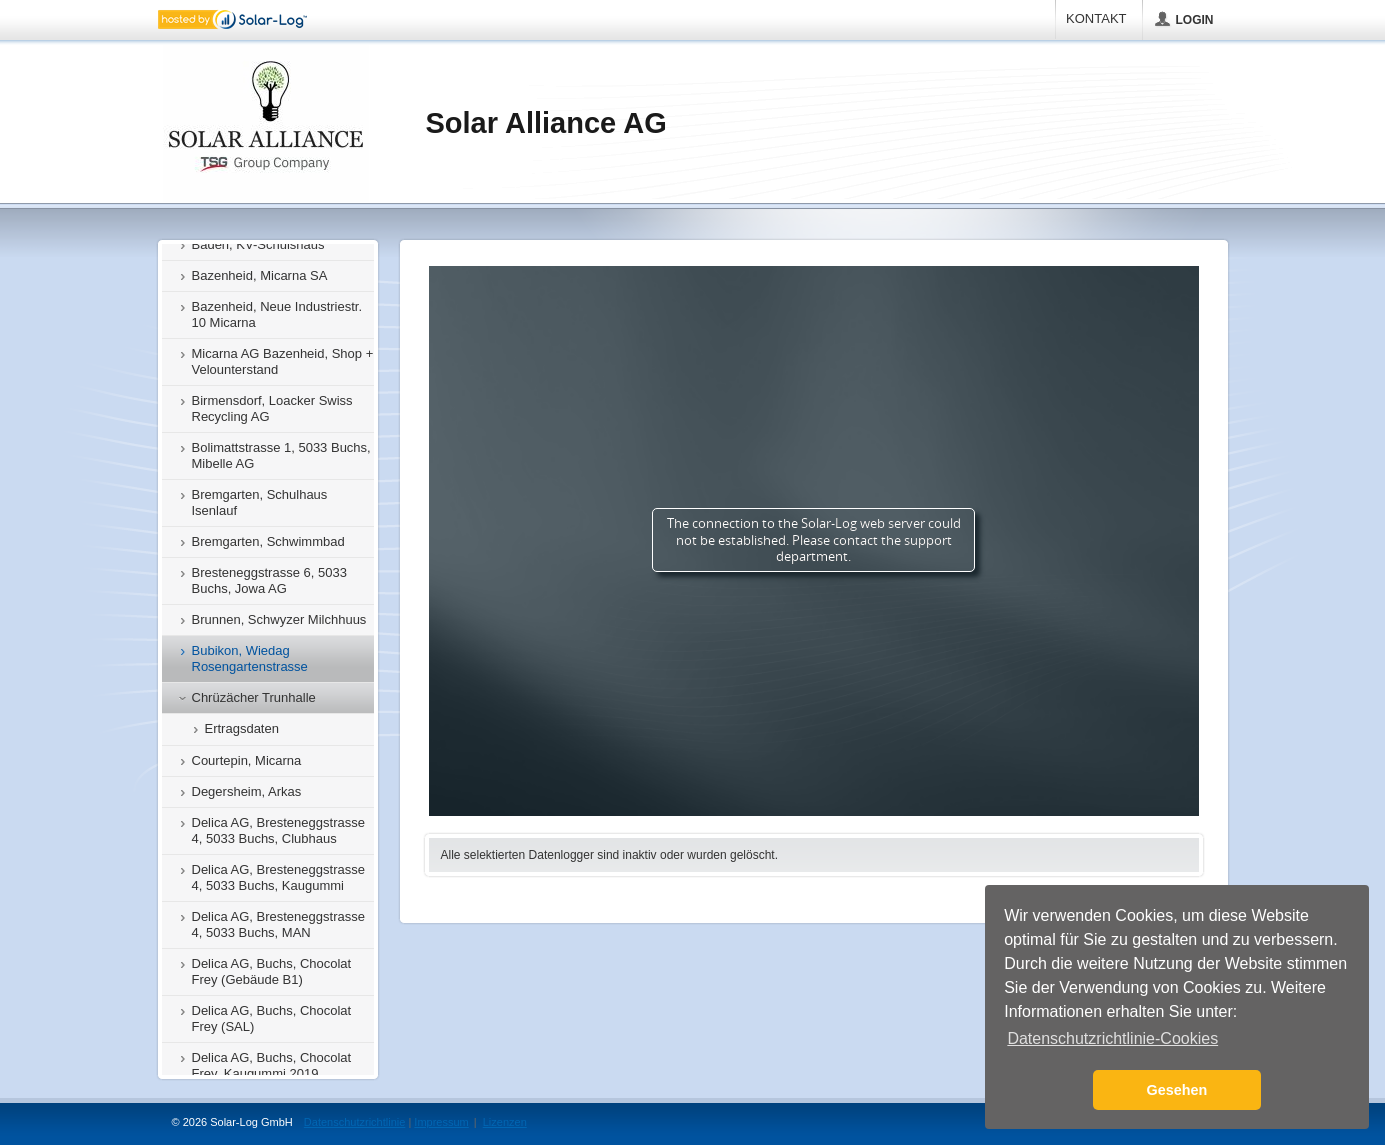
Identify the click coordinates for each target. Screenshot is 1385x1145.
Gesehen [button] (1177, 1090)
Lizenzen (505, 1122)
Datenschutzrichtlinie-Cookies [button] (1112, 1038)
